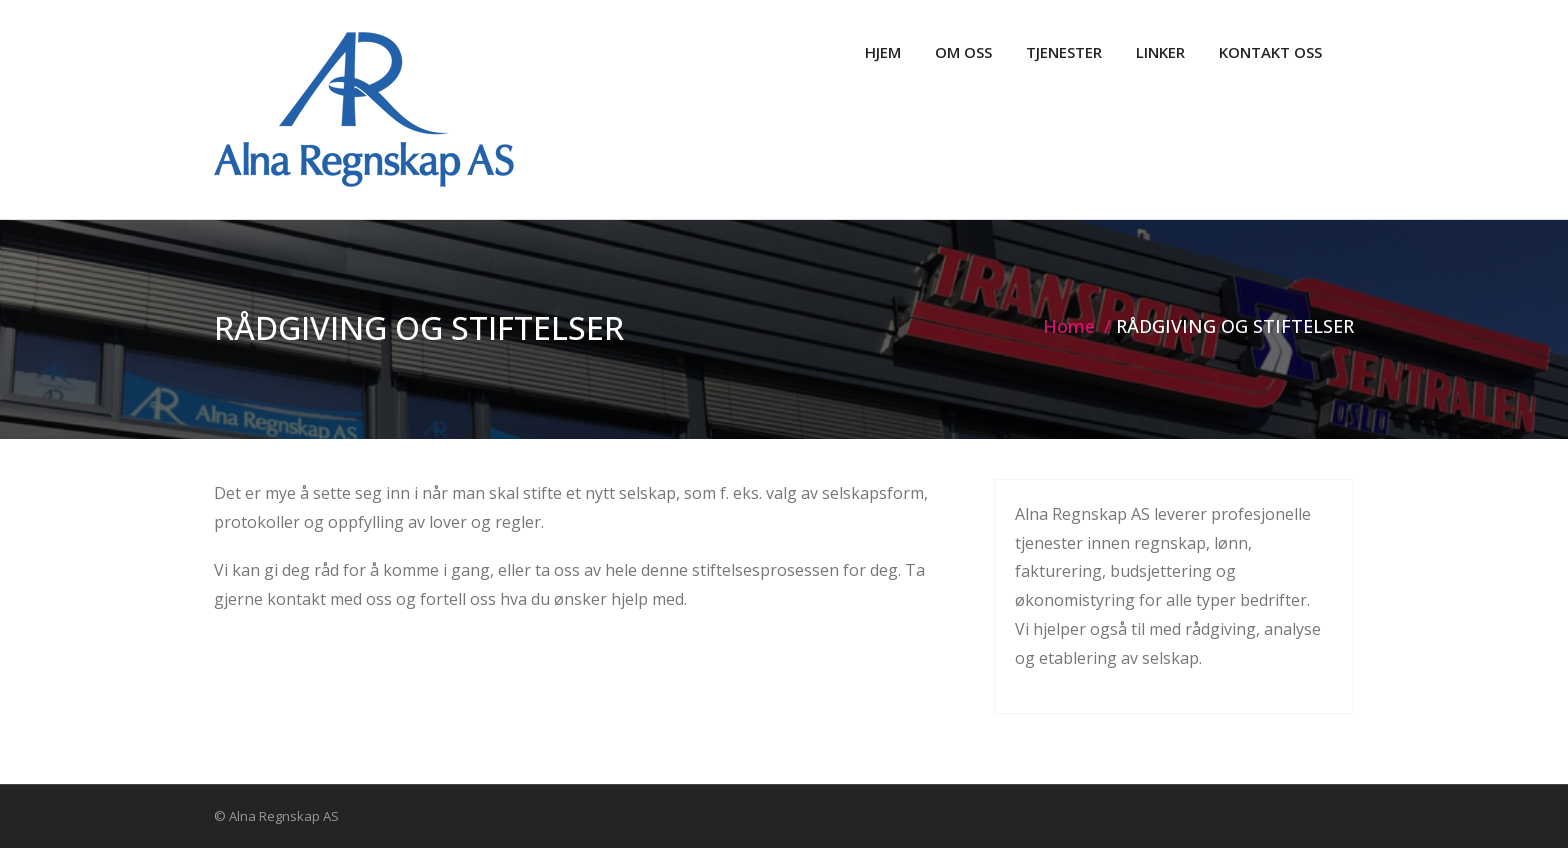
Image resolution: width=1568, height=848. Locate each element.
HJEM (883, 52)
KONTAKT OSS (1270, 52)
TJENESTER (1064, 52)
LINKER (1160, 52)
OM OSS (963, 52)
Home (1069, 326)
